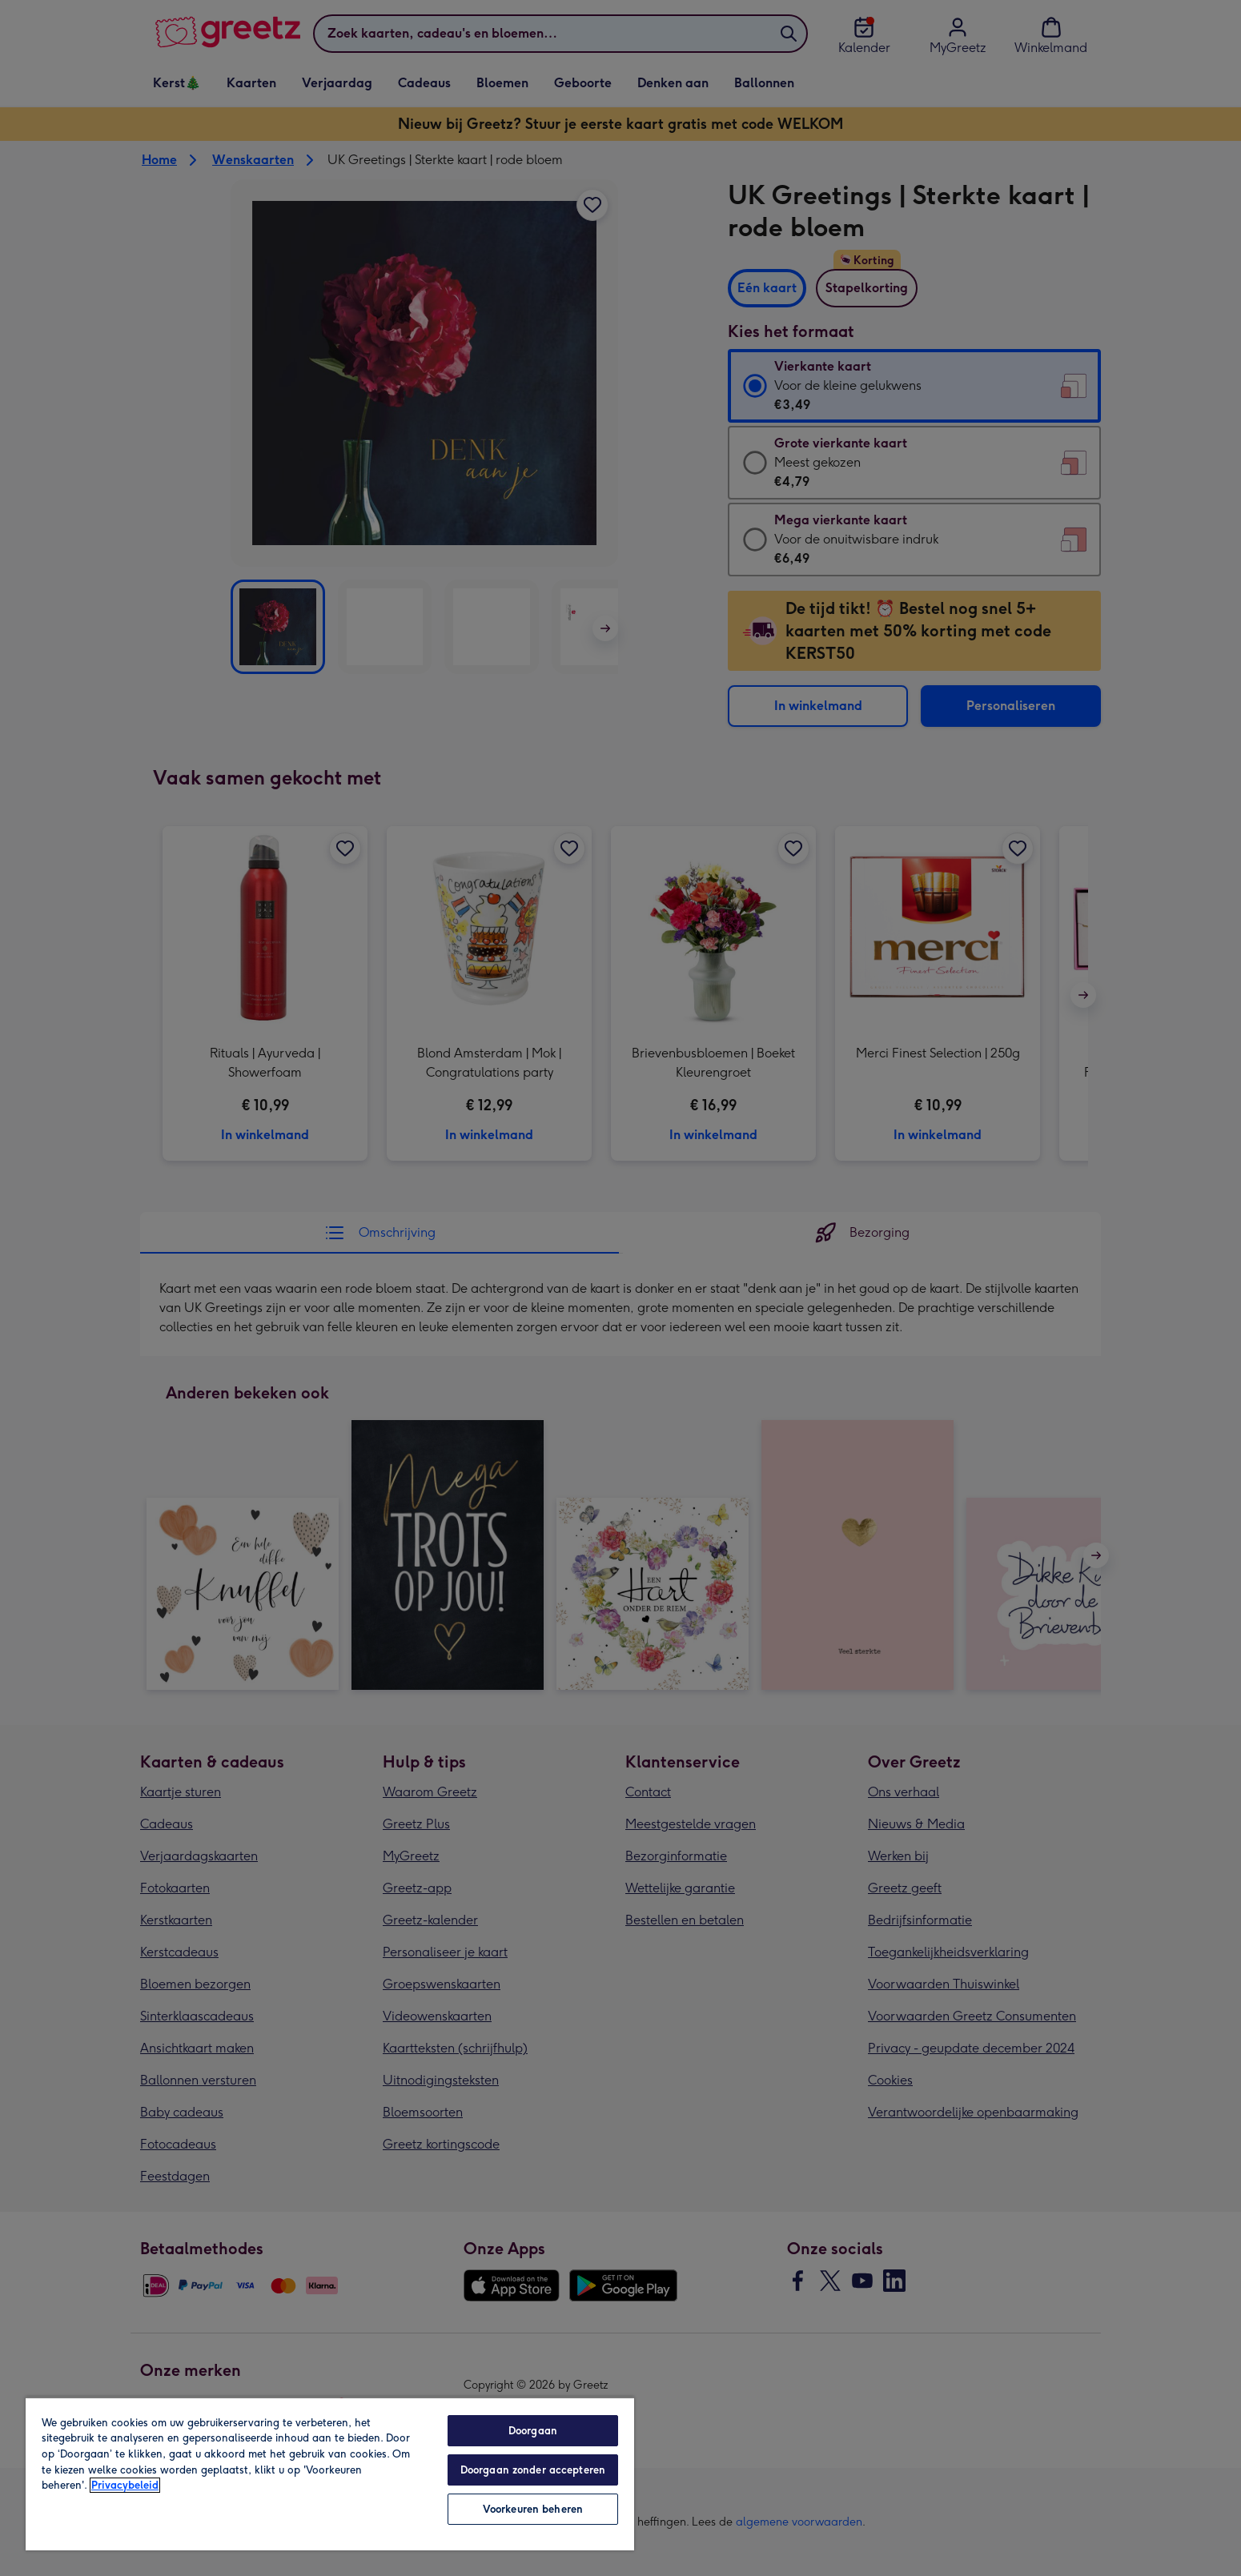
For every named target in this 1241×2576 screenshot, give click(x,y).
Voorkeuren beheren (533, 2509)
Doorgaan (532, 2431)
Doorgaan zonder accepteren (532, 2470)
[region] (330, 2473)
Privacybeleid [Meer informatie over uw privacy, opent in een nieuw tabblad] (125, 2485)
